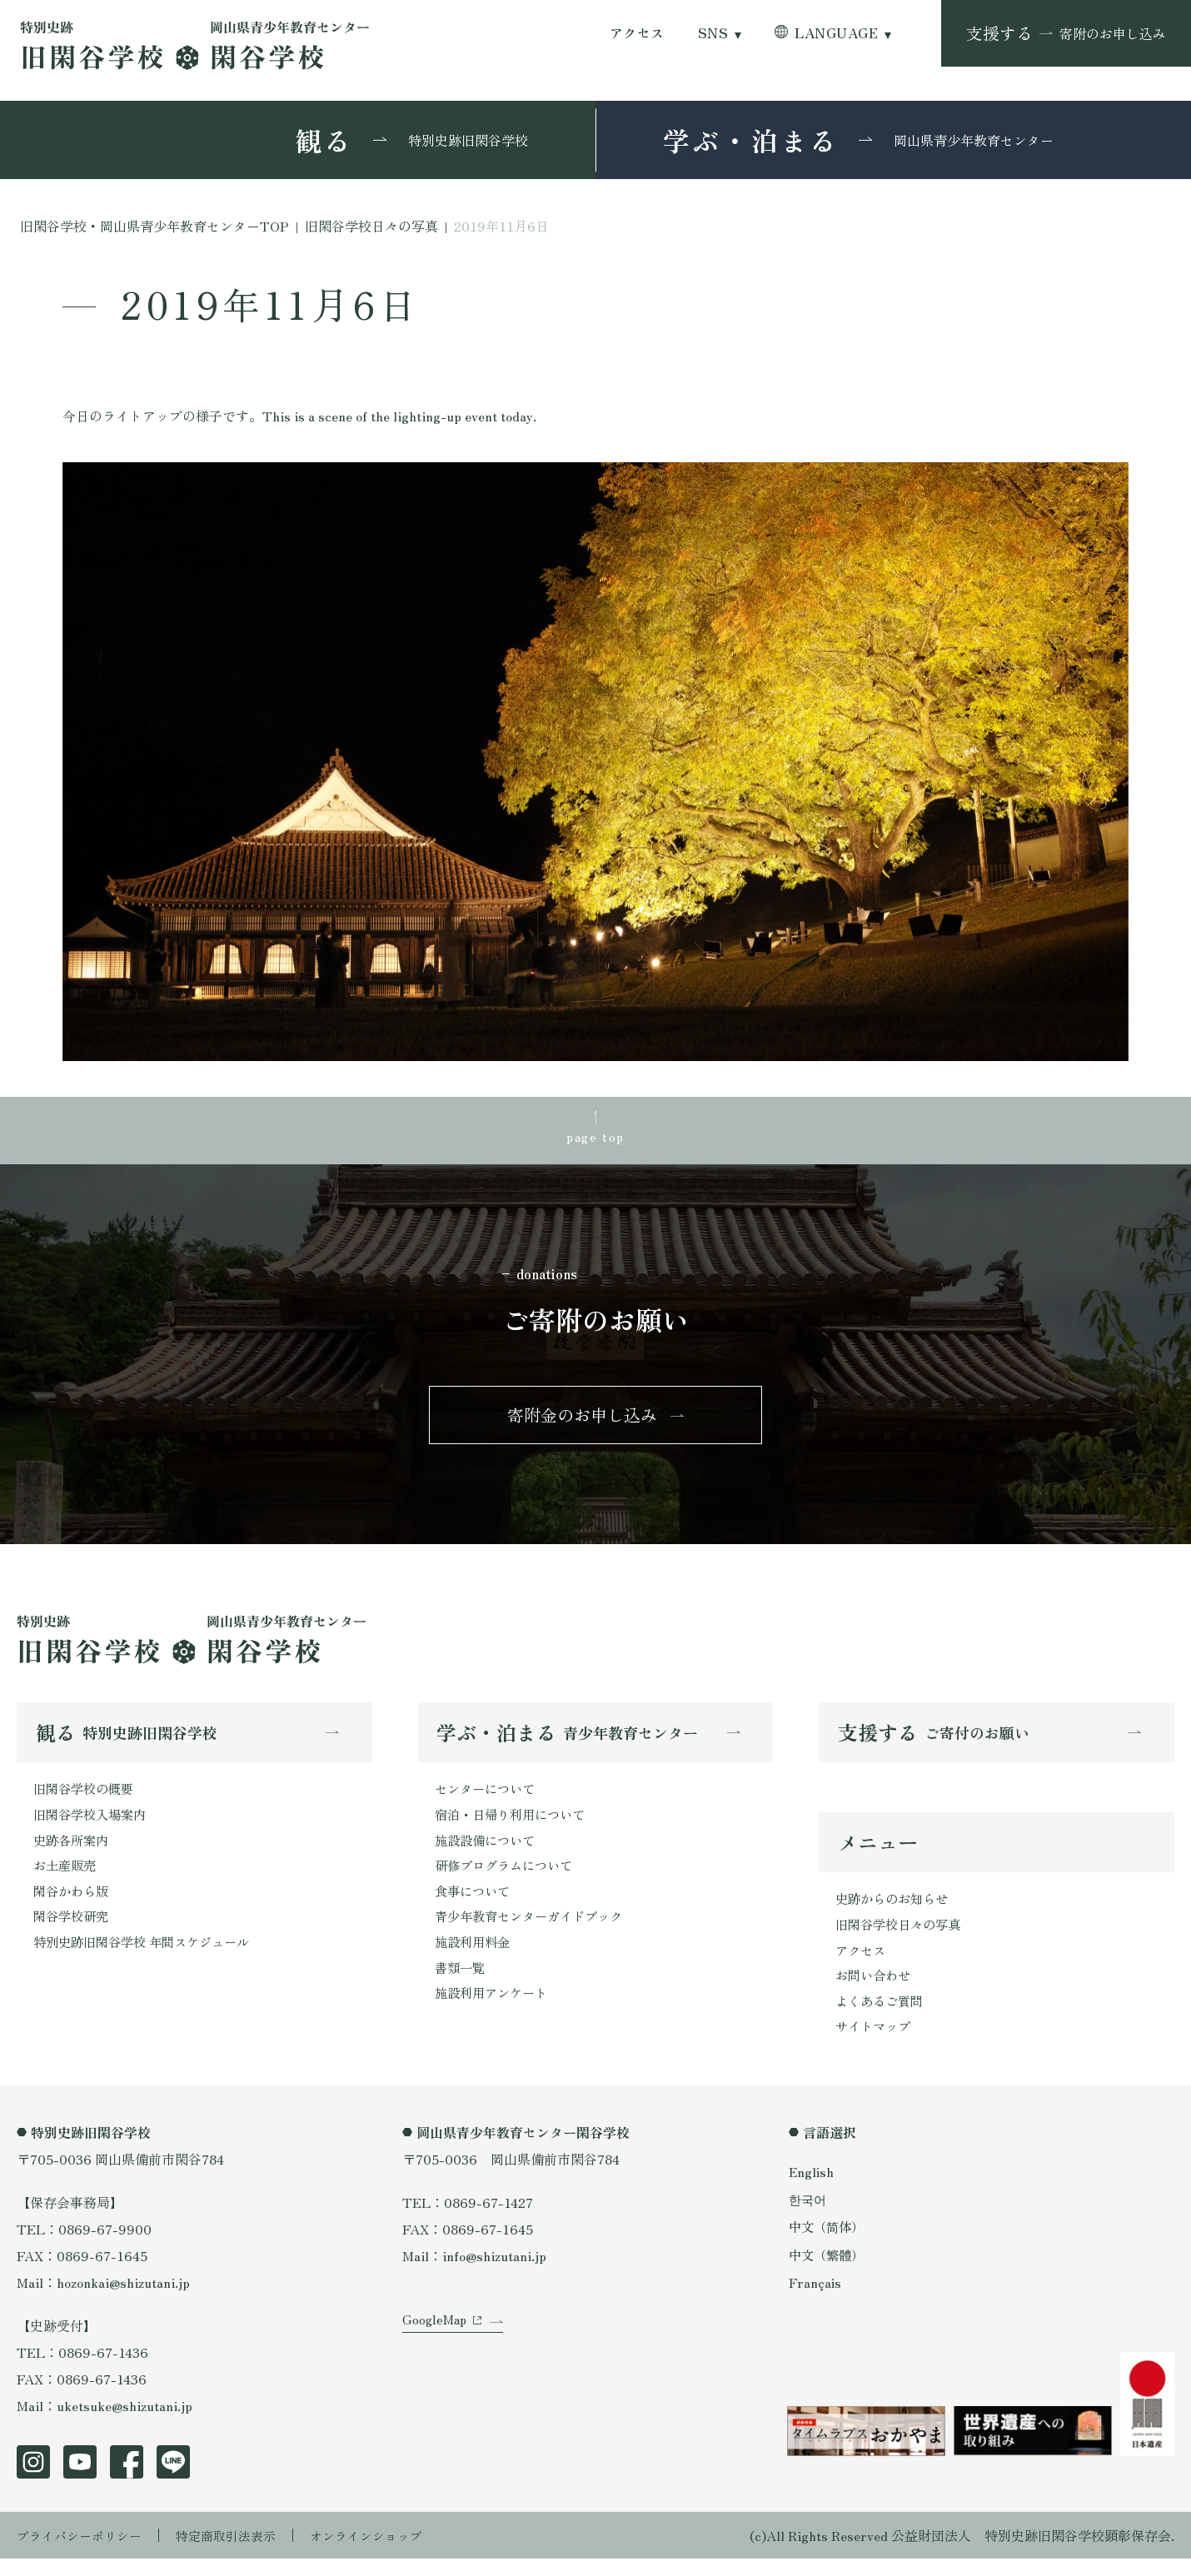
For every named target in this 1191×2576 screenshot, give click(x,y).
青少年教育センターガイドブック (535, 1931)
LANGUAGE (836, 32)
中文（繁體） (829, 2271)
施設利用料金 (475, 1957)
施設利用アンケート (495, 2010)
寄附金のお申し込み (582, 1420)
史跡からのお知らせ (895, 1910)
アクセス (637, 32)
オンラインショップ (385, 2553)
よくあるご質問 (882, 2016)
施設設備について (488, 1851)
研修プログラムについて (508, 1877)
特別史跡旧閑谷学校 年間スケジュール (148, 1957)
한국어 (809, 2216)
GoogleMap (436, 2349)
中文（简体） (829, 2244)
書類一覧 (461, 1984)
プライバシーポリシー (83, 2553)
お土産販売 (66, 1877)
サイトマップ (875, 2043)
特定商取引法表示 (237, 2553)
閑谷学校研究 (73, 1931)
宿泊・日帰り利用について (515, 1824)
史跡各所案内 (73, 1851)
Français (815, 2299)
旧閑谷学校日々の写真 (902, 1936)
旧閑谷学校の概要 (86, 1797)
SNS (713, 32)
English (812, 2189)
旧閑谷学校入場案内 (93, 1824)
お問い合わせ (875, 1990)
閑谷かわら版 (73, 1904)
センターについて (488, 1797)
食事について (475, 1904)
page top (595, 1138)
